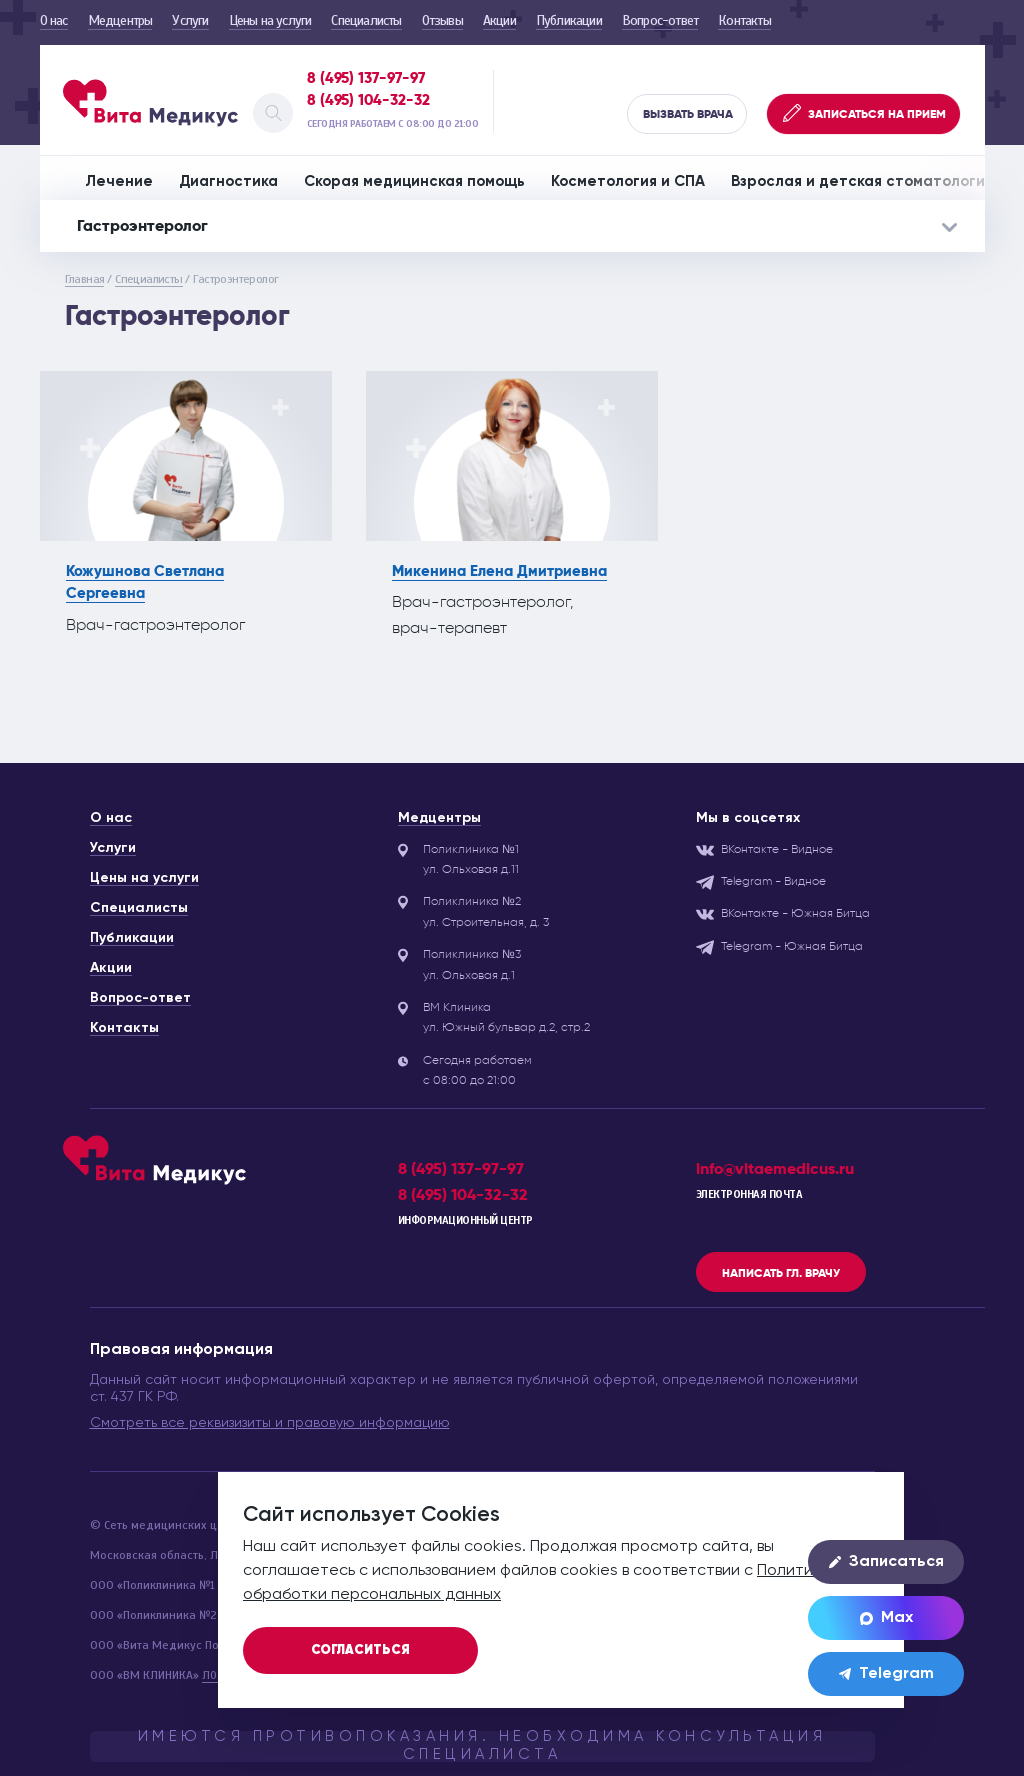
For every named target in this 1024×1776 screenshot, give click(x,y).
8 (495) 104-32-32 (368, 100)
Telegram (886, 1674)
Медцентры (120, 20)
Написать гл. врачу (781, 1273)
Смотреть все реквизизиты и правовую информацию (270, 1423)
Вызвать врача (688, 114)
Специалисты (366, 20)
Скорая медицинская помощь (414, 181)
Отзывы (442, 20)
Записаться (886, 1562)
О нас (54, 20)
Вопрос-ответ (660, 20)
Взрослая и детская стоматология (862, 181)
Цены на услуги (270, 20)
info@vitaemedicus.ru (775, 1168)
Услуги (190, 20)
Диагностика (228, 181)
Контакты (744, 20)
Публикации (569, 20)
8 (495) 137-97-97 (366, 78)
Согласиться (360, 1650)
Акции (499, 20)
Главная (85, 279)
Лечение (119, 181)
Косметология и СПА (628, 181)
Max (886, 1618)
